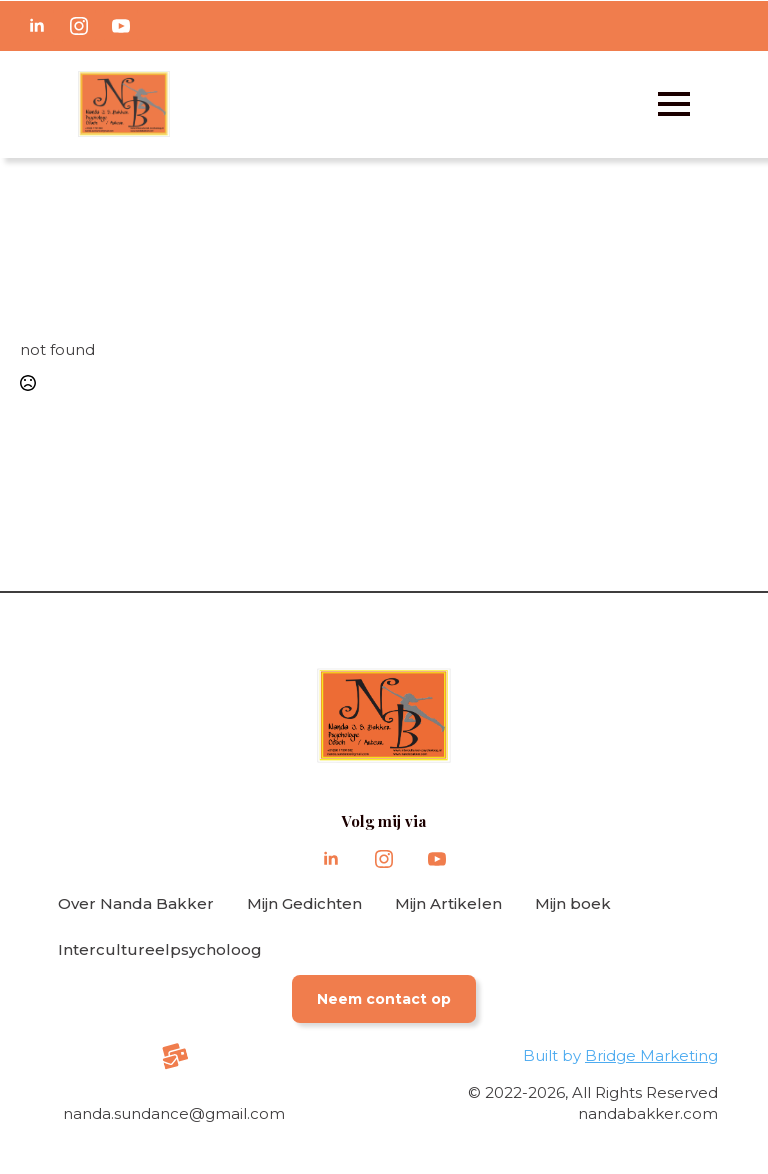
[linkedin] (37, 26)
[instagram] (79, 26)
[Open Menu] (674, 104)
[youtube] (121, 26)
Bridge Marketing (651, 1055)
